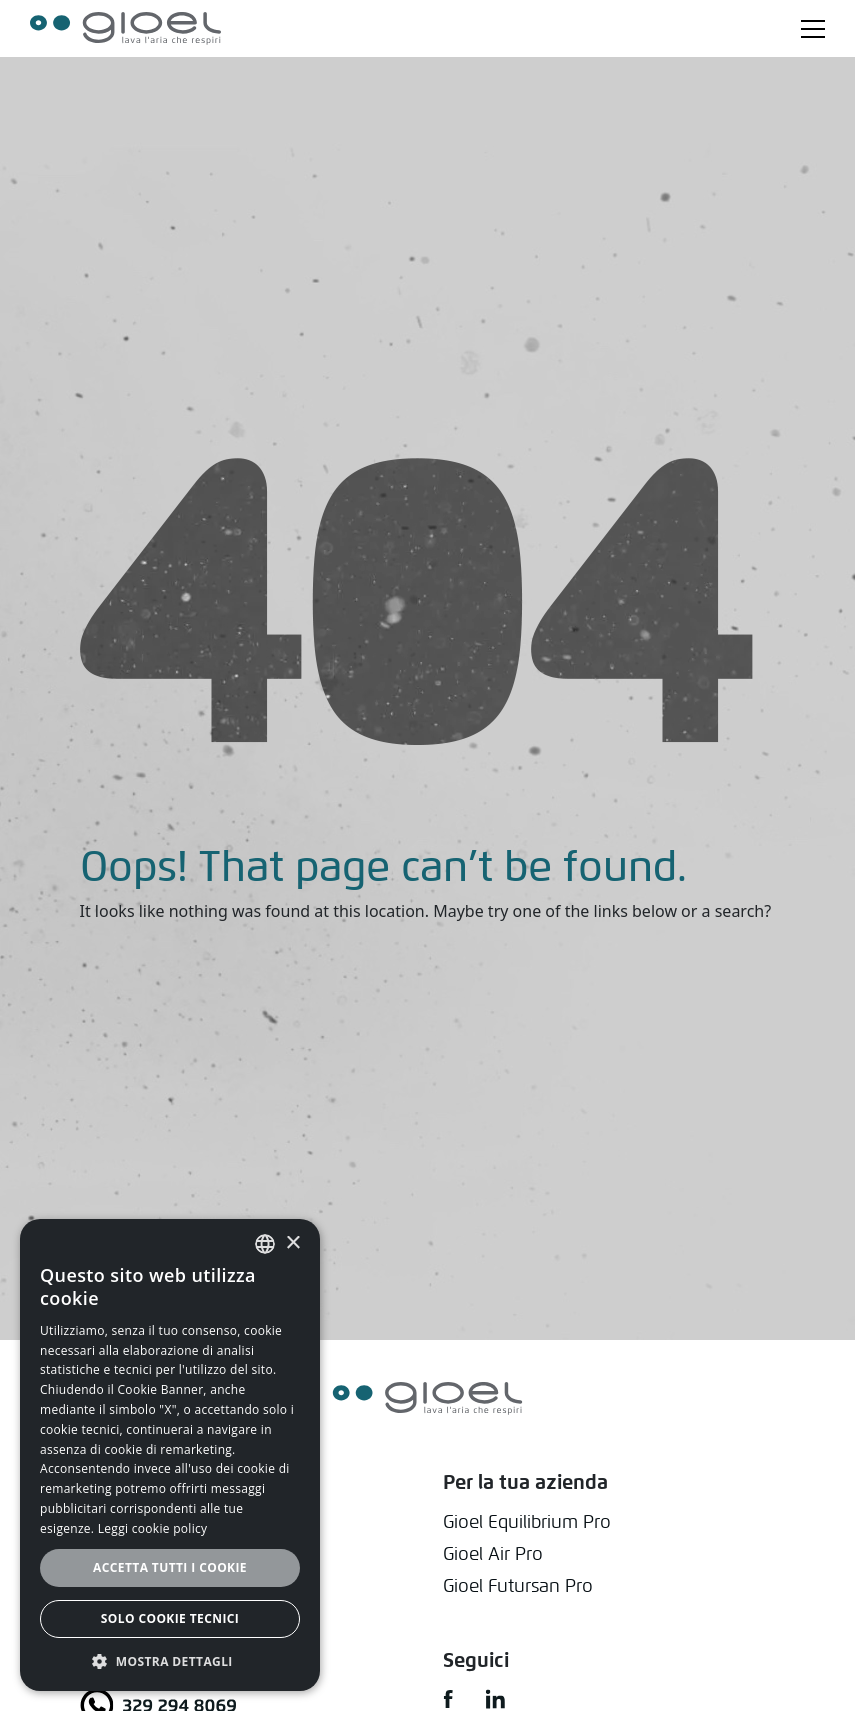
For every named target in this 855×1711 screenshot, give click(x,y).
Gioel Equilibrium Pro (527, 1521)
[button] (170, 1661)
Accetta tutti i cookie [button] (170, 1567)
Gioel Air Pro (493, 1553)
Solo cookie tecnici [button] (170, 1618)
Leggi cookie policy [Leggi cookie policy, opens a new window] (153, 1528)
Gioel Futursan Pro (518, 1585)
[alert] (170, 1455)
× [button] (292, 1243)
